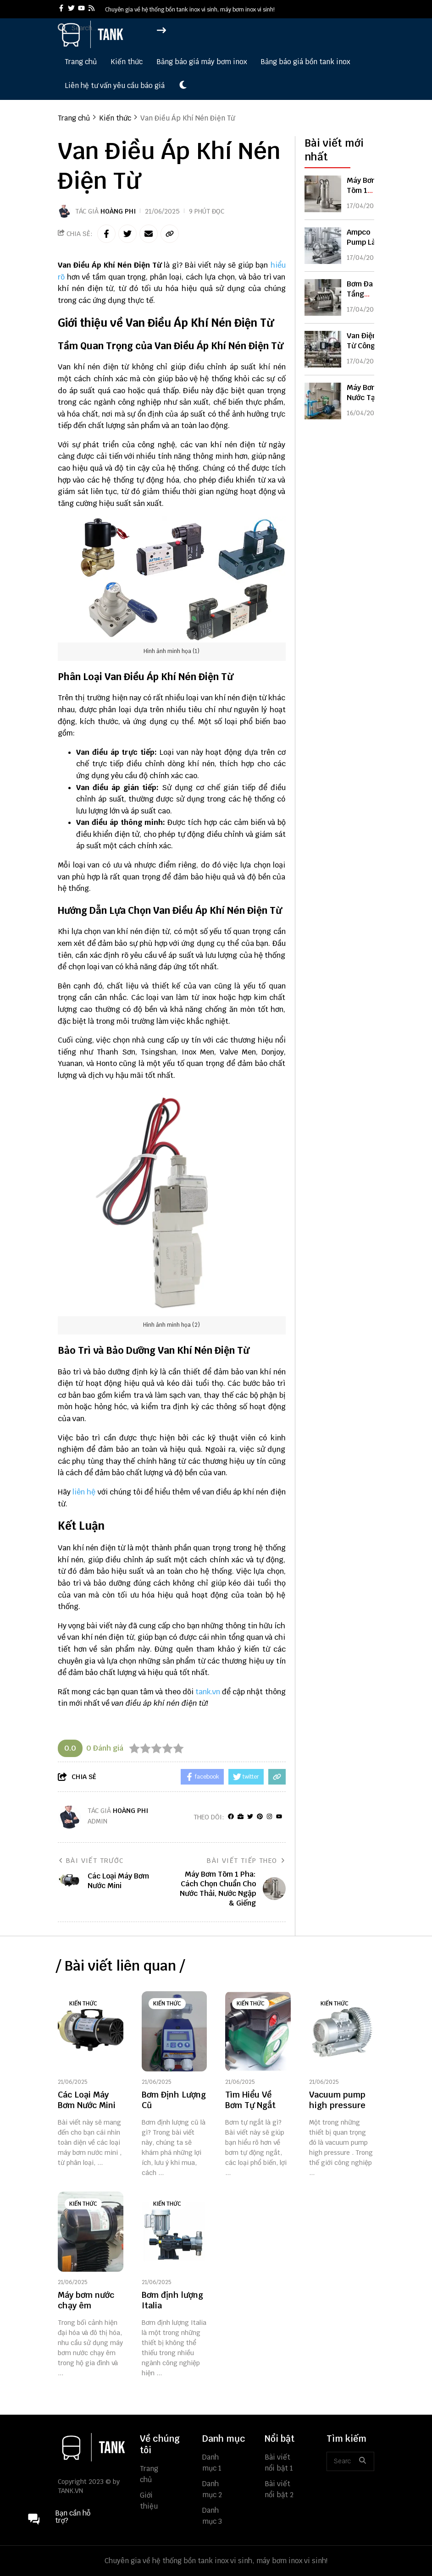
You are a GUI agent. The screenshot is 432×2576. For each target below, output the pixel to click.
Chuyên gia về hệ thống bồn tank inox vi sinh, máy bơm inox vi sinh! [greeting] (190, 9)
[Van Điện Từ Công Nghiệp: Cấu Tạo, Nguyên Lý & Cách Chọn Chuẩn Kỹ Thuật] (323, 349)
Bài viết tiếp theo (246, 1860)
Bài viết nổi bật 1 (279, 2462)
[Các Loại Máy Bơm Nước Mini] (90, 2031)
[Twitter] (250, 1817)
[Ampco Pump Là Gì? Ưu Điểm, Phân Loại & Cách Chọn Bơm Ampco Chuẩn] (323, 245)
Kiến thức (127, 61)
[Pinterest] (260, 1817)
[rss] (91, 9)
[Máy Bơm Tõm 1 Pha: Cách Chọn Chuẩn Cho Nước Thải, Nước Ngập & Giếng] (323, 194)
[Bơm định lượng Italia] (174, 2232)
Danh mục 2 (212, 2489)
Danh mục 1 (212, 2462)
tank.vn (207, 1692)
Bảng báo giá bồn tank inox (305, 61)
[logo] (92, 45)
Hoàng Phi (118, 211)
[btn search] (362, 2461)
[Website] (241, 1817)
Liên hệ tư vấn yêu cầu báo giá (115, 85)
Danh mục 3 (212, 2516)
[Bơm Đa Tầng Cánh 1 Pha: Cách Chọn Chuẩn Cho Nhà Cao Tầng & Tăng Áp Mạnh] (323, 297)
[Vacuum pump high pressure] (342, 2031)
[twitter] (71, 9)
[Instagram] (269, 1817)
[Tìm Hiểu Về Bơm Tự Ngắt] (258, 2031)
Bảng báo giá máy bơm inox (201, 61)
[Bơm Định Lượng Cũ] (174, 2031)
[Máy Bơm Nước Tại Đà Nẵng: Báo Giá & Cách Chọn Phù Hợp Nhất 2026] (323, 401)
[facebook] (61, 9)
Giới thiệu (149, 2500)
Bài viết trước (91, 1860)
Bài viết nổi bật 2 (279, 2489)
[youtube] (81, 9)
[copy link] (170, 234)
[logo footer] (93, 2448)
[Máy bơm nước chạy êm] (90, 2232)
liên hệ (83, 1492)
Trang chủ (81, 61)
